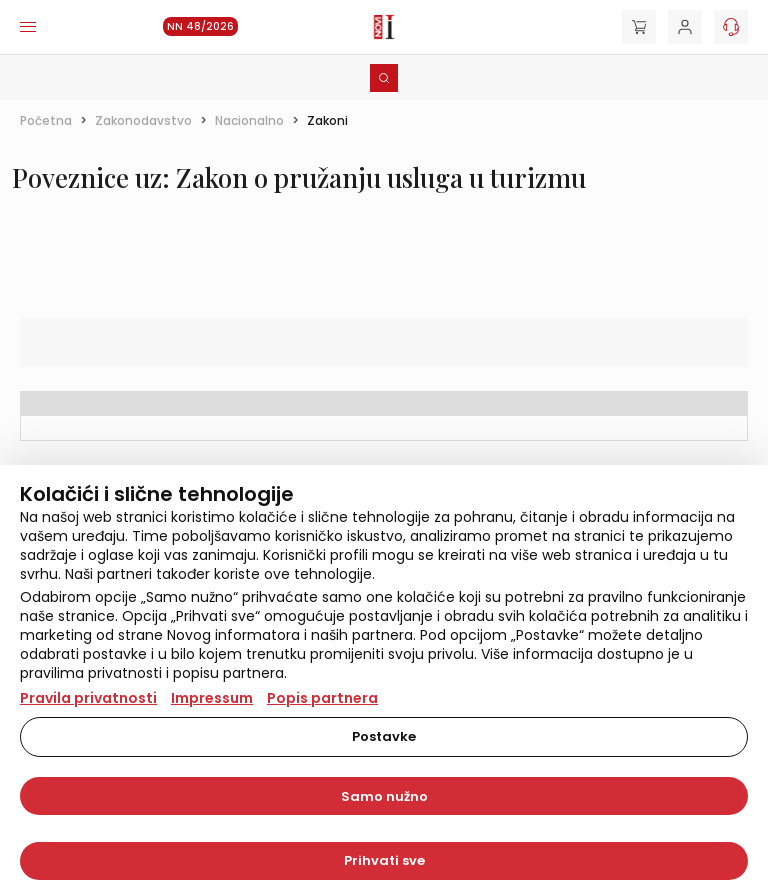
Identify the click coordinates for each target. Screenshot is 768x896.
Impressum (212, 698)
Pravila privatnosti (88, 698)
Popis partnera (322, 698)
